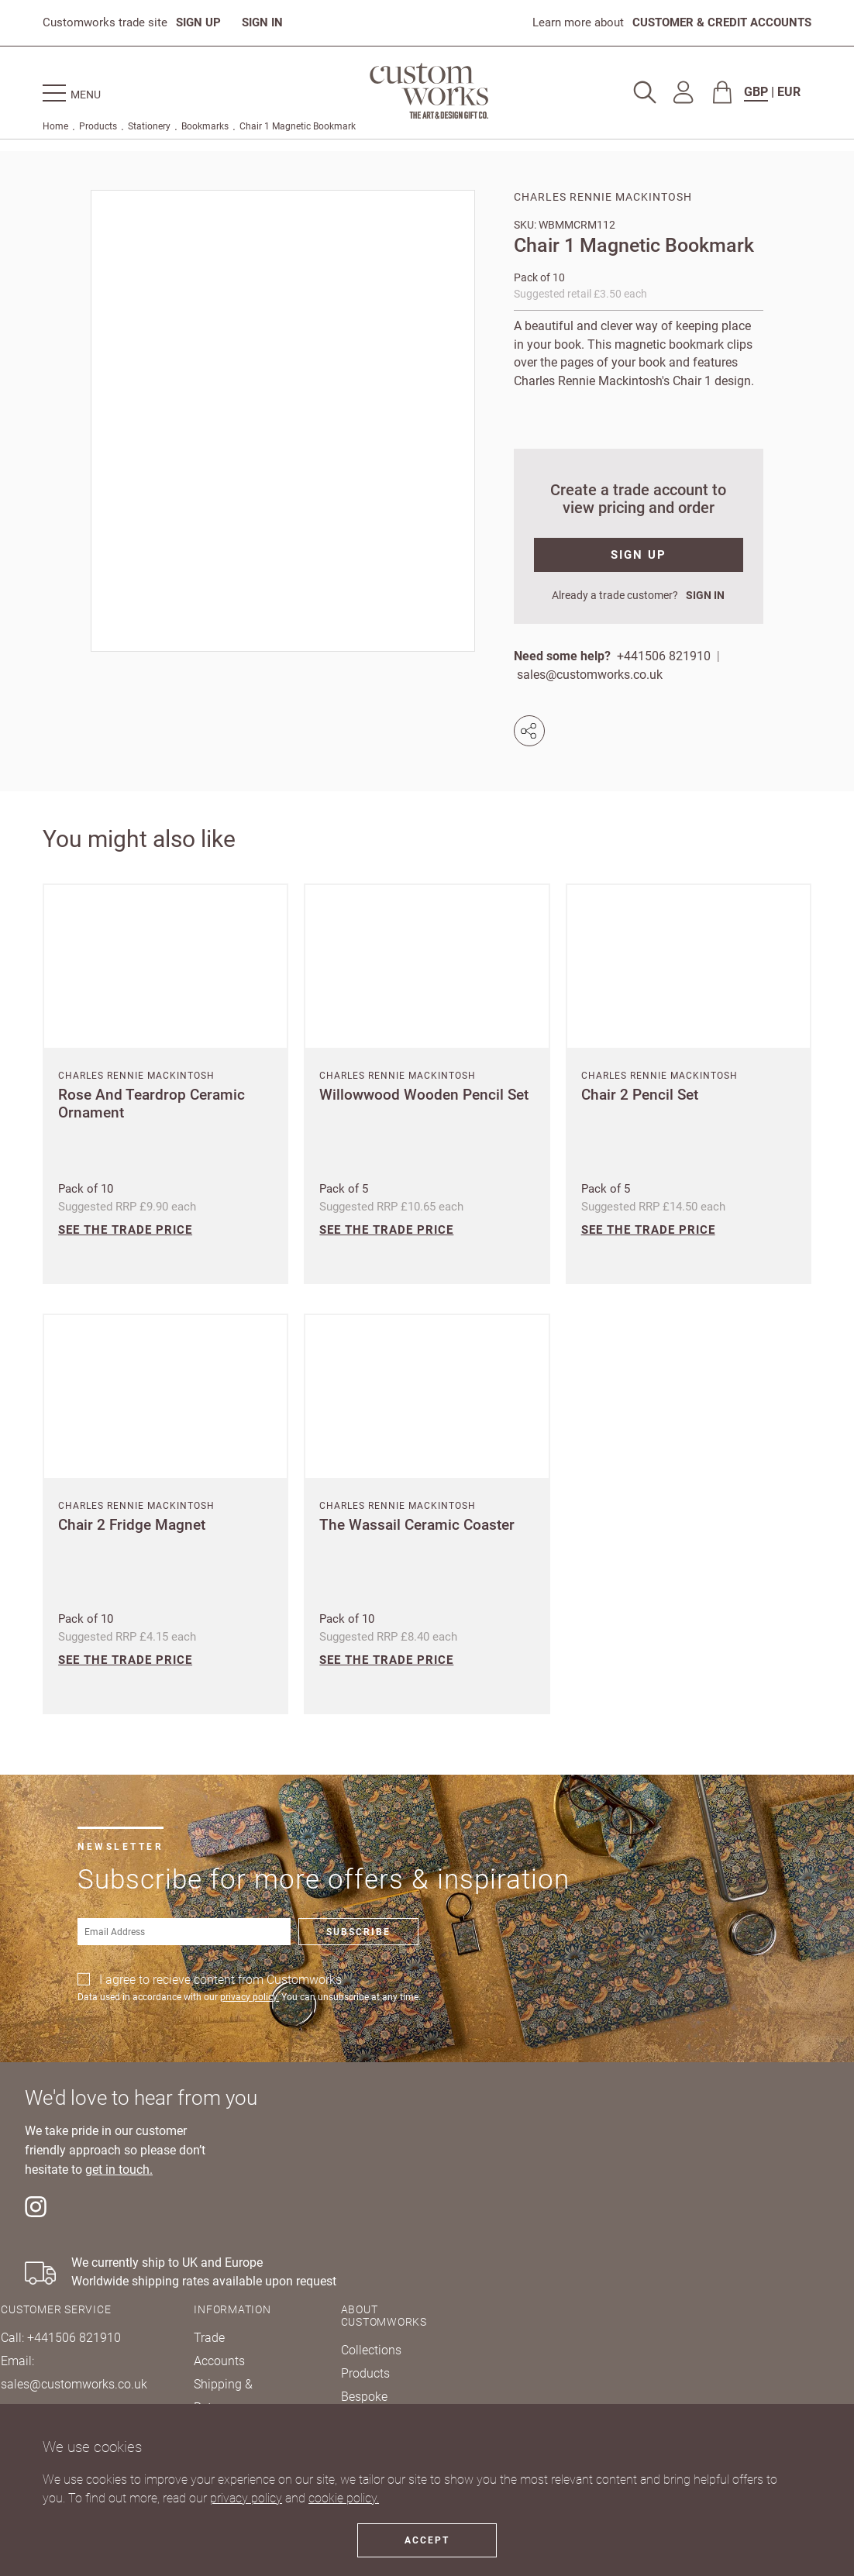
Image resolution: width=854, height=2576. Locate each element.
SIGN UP (198, 22)
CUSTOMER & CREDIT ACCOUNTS (721, 22)
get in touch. (119, 2170)
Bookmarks (205, 126)
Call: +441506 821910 (61, 2337)
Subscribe (358, 1932)
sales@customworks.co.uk (590, 674)
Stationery (149, 126)
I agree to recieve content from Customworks (220, 1979)
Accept (427, 2540)
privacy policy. (249, 1997)
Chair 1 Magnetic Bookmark (297, 126)
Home (55, 126)
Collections (371, 2350)
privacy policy (246, 2498)
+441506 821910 (664, 656)
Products (98, 126)
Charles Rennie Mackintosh (603, 197)
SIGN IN (262, 22)
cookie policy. (343, 2498)
